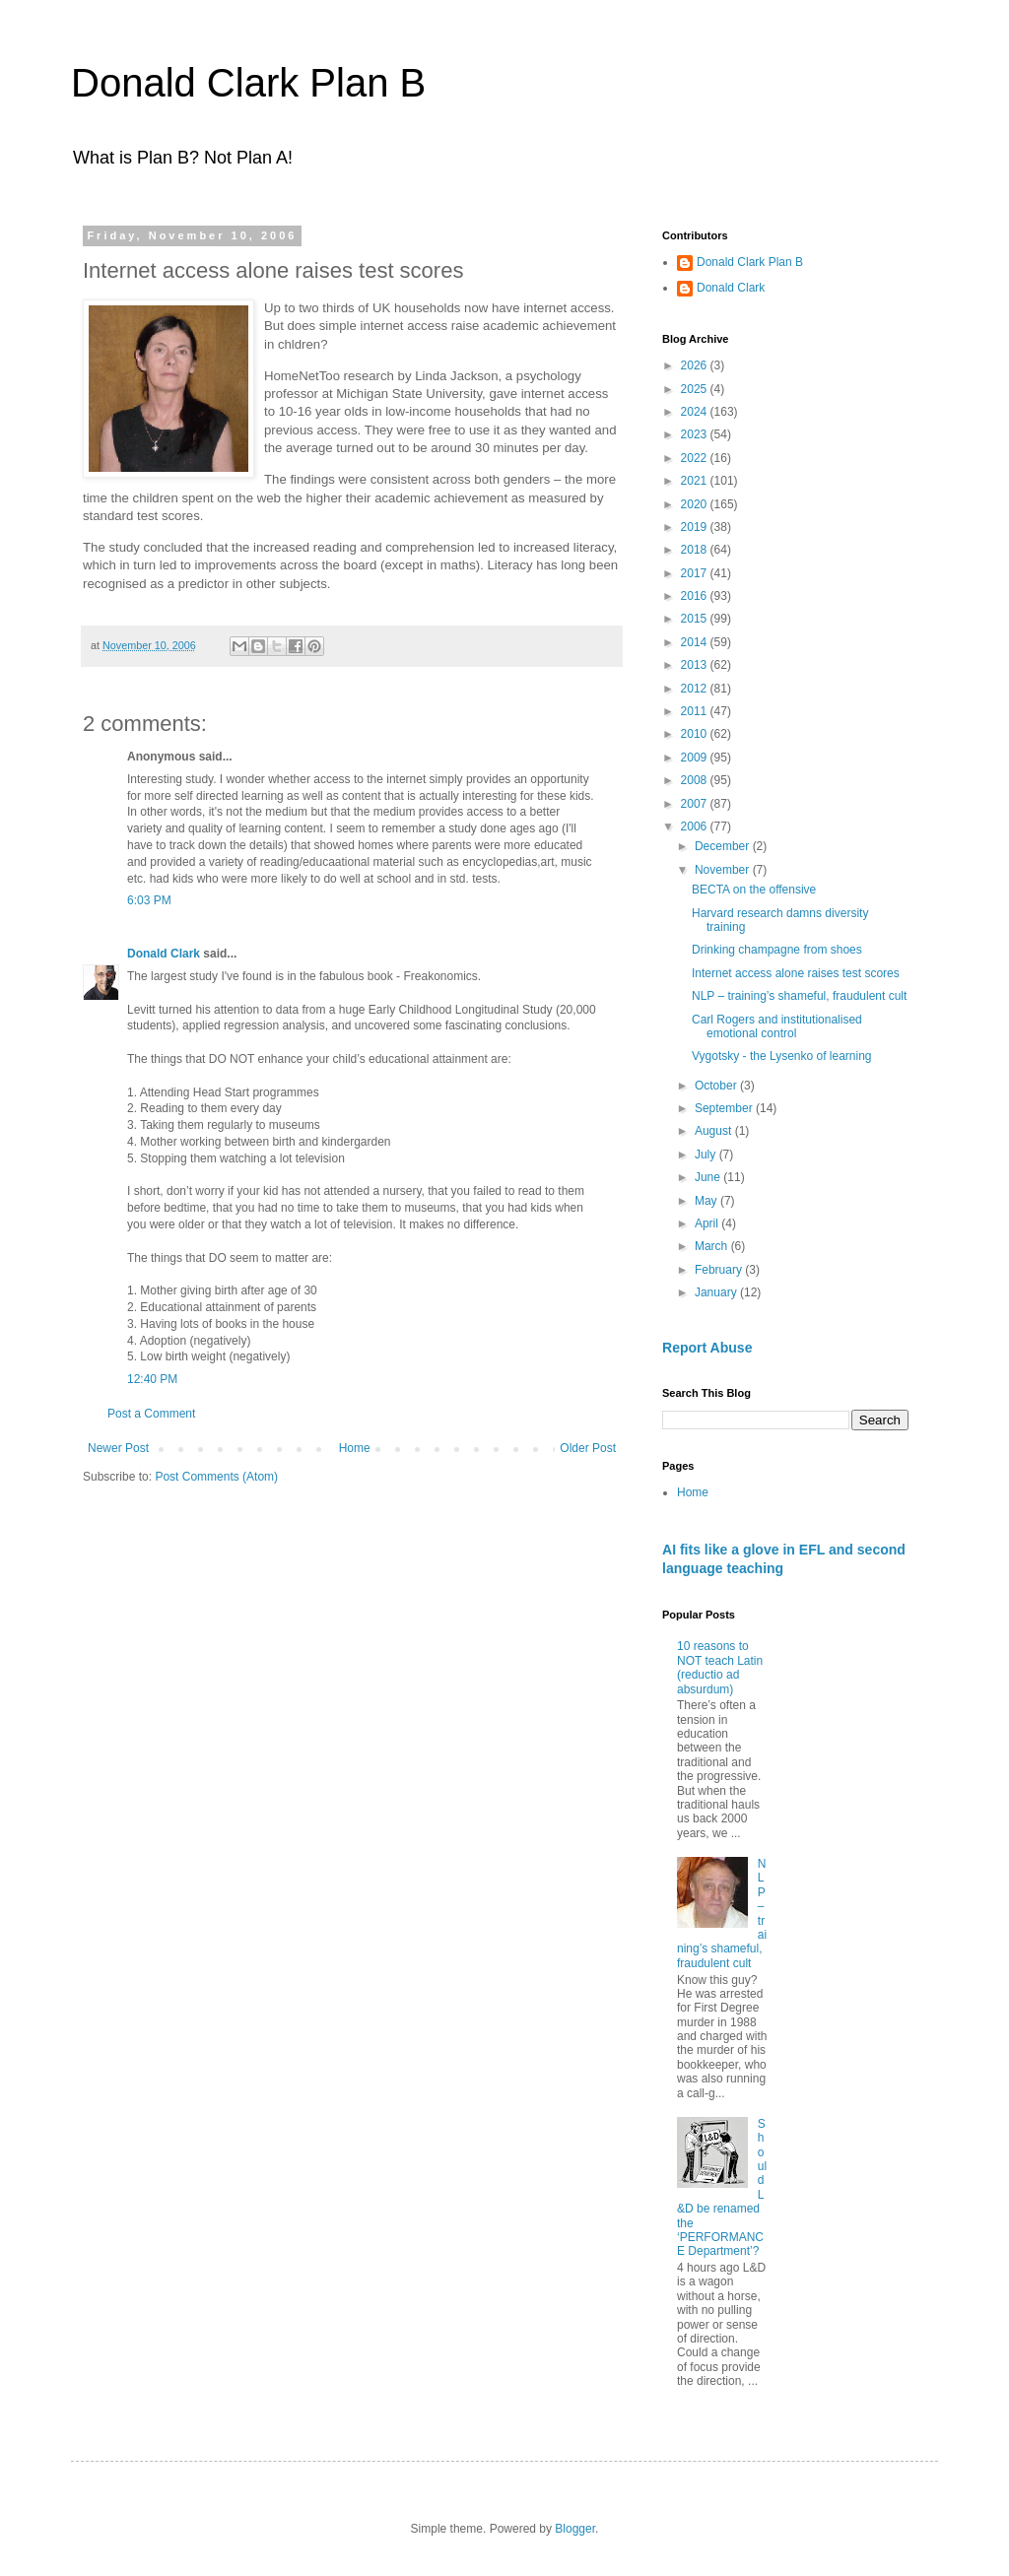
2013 (695, 665)
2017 (695, 573)
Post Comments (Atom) (216, 1477)
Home (354, 1448)
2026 (695, 365)
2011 (695, 711)
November (724, 870)
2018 (695, 550)
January (717, 1292)
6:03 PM (149, 900)
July (707, 1154)
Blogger (575, 2529)
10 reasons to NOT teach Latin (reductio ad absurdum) (720, 1667)
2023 (695, 434)
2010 (695, 734)
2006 (695, 826)
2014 (695, 642)
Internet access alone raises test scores (796, 973)
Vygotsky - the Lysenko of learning (782, 1056)
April (708, 1223)
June (709, 1177)
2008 (695, 780)
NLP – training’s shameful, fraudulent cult (799, 996)
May (707, 1201)
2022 (695, 458)
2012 (695, 688)
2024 (695, 412)
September (725, 1108)
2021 (695, 481)
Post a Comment (151, 1413)
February (720, 1270)
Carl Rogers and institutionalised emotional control (777, 1026)
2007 (695, 804)
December (724, 846)
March (713, 1246)
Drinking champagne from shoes (777, 950)
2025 (695, 389)
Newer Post (118, 1448)
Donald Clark (163, 953)
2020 (695, 504)
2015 (695, 619)
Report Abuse (707, 1347)
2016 (695, 596)
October (717, 1085)
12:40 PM (152, 1379)
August (715, 1131)
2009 (695, 757)
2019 (695, 527)
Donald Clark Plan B (248, 82)
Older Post (588, 1448)
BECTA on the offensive (754, 889)
